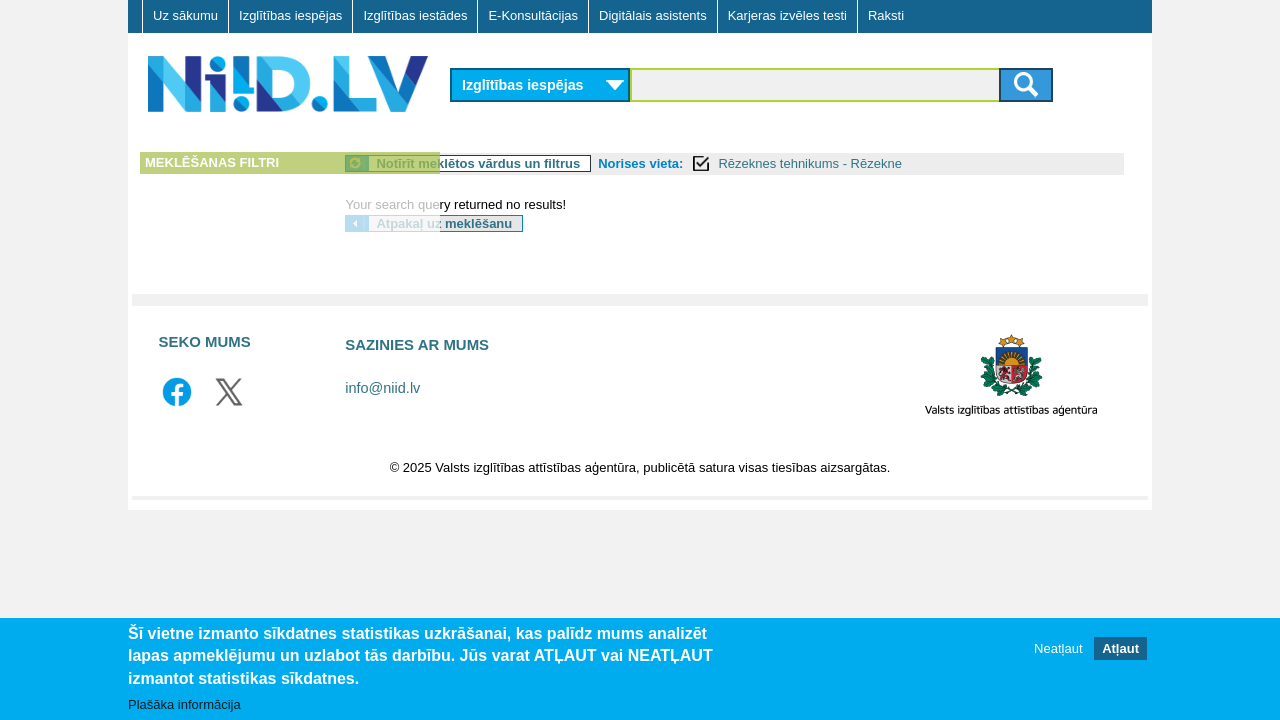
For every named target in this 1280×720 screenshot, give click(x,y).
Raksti (886, 15)
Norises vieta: (751, 163)
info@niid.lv (382, 388)
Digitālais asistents (653, 15)
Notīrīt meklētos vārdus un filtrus (589, 163)
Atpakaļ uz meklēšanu (555, 223)
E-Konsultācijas (533, 15)
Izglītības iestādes (415, 15)
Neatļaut (1058, 648)
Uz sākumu (185, 15)
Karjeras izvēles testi (787, 15)
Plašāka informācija (184, 704)
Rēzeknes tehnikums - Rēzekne (921, 163)
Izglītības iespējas (290, 15)
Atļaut (1120, 648)
